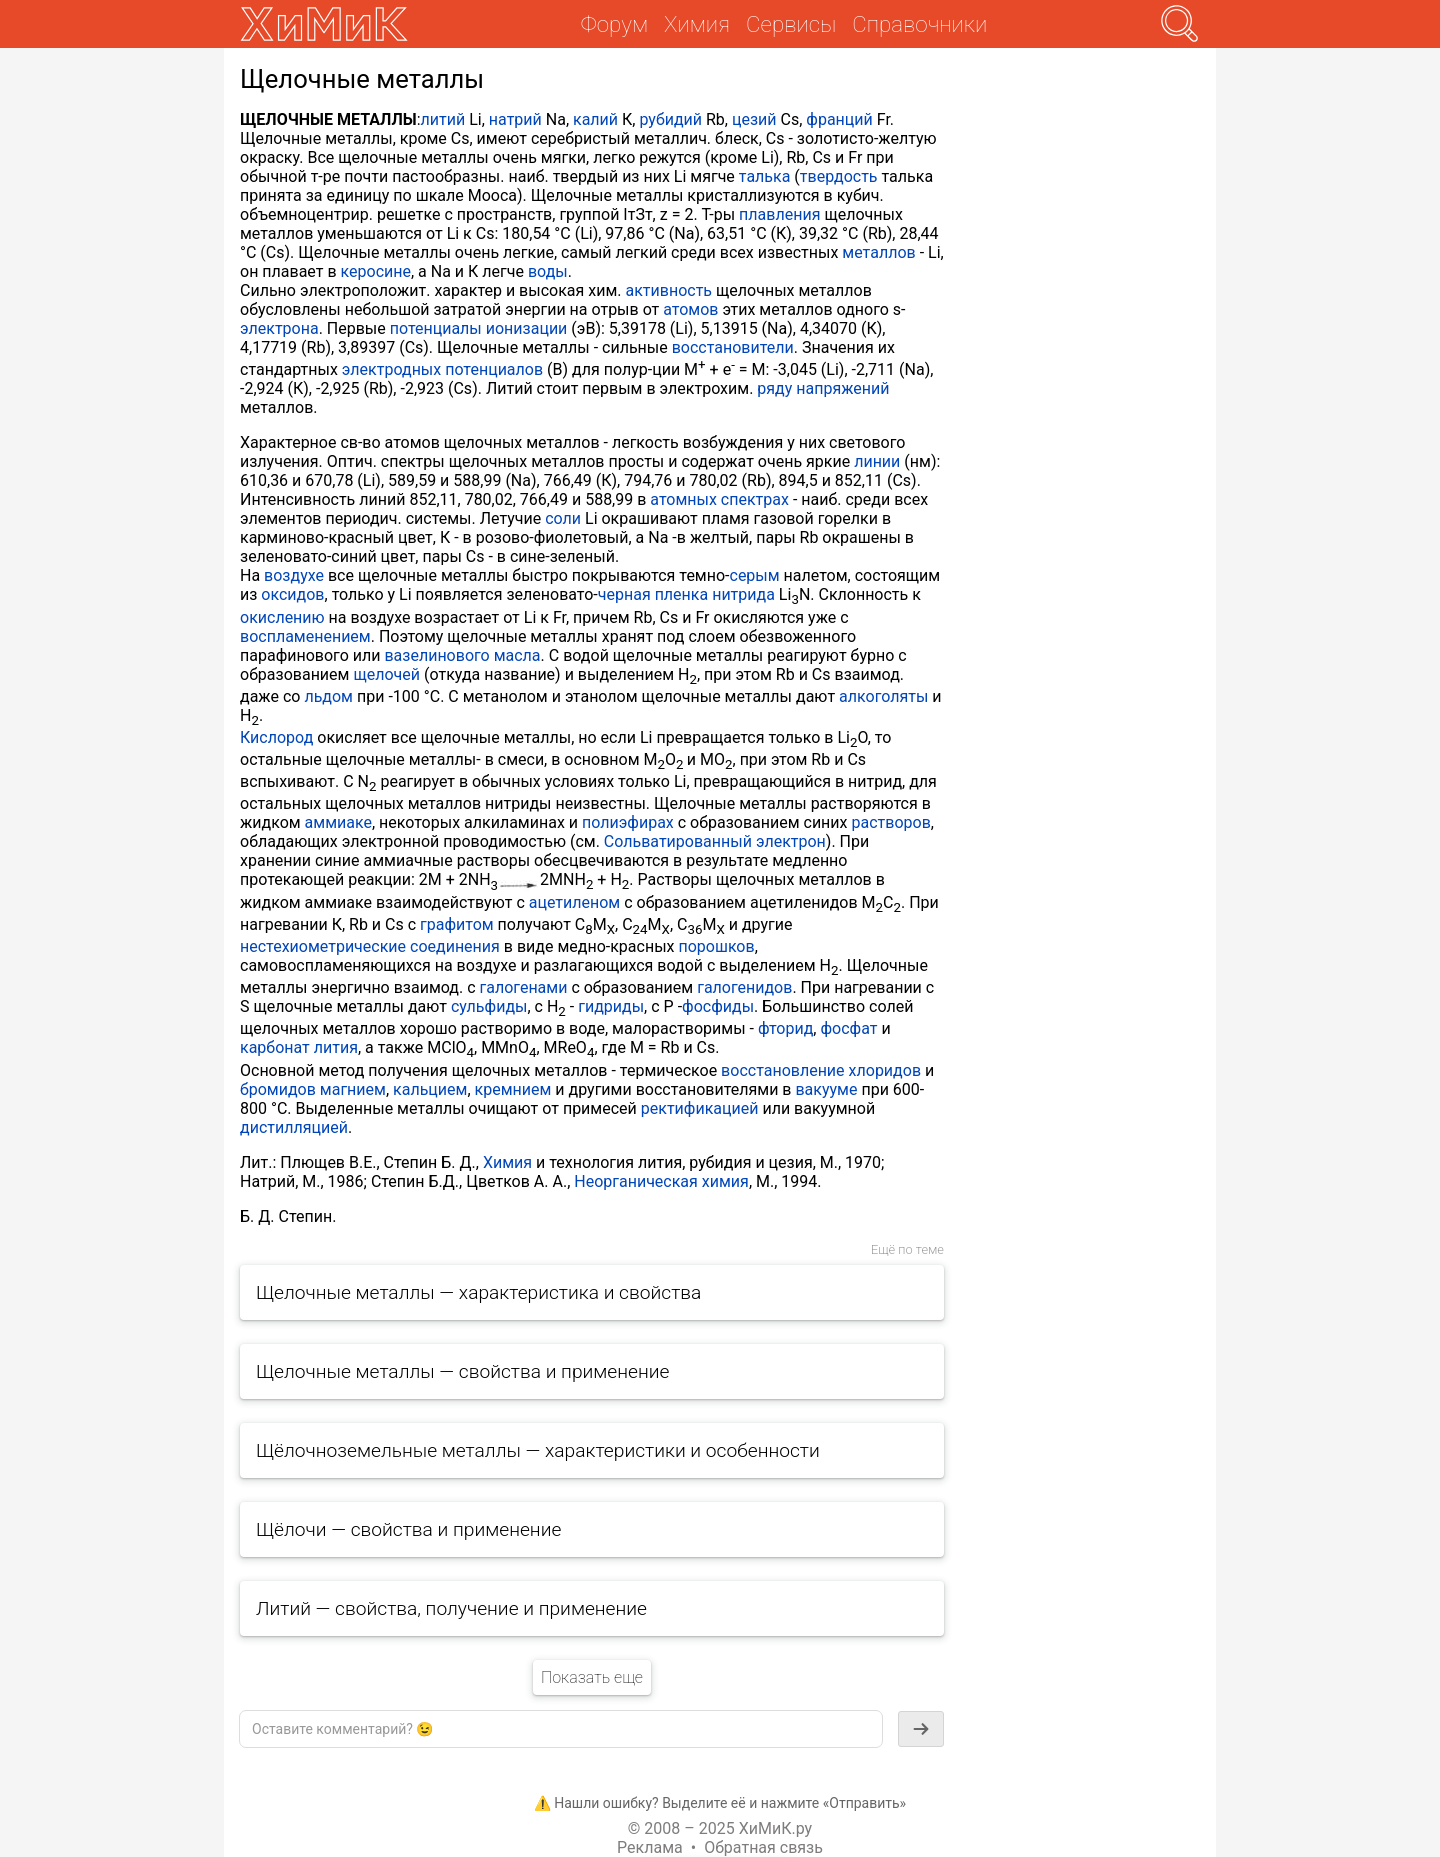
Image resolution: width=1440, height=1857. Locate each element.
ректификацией (700, 1108)
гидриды (611, 1006)
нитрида (743, 594)
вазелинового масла (462, 655)
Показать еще (592, 1677)
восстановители (733, 347)
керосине (376, 271)
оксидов (292, 594)
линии (877, 461)
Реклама (650, 1847)
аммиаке (338, 822)
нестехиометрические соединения (370, 946)
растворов (890, 822)
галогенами (524, 987)
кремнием (513, 1089)
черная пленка (653, 594)
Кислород (276, 737)
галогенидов (744, 987)
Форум (614, 24)
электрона (279, 328)
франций (839, 119)
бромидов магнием (313, 1089)
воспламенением (305, 636)
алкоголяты (883, 696)
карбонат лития (299, 1047)
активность (669, 290)
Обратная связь (763, 1847)
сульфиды (489, 1006)
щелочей (386, 674)
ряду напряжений (823, 388)
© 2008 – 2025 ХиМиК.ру (720, 1828)
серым (755, 575)
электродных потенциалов (442, 369)
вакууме (826, 1089)
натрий (515, 119)
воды (548, 271)
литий (443, 119)
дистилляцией (294, 1127)
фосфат (848, 1028)
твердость (839, 176)
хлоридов (885, 1070)
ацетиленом (574, 902)
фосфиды (718, 1006)
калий (595, 119)
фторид (785, 1028)
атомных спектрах (719, 499)
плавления (779, 214)
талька (765, 176)
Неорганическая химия (661, 1181)
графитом (457, 924)
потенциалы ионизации (479, 328)
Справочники (919, 24)
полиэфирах (628, 822)
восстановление (782, 1070)
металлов (878, 252)
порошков (716, 946)
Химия (507, 1162)
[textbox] (561, 1729)
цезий (754, 119)
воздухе (294, 575)
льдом (328, 696)
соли (563, 518)
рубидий (670, 119)
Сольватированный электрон (715, 841)
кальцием (430, 1089)
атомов (690, 309)
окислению (282, 617)
